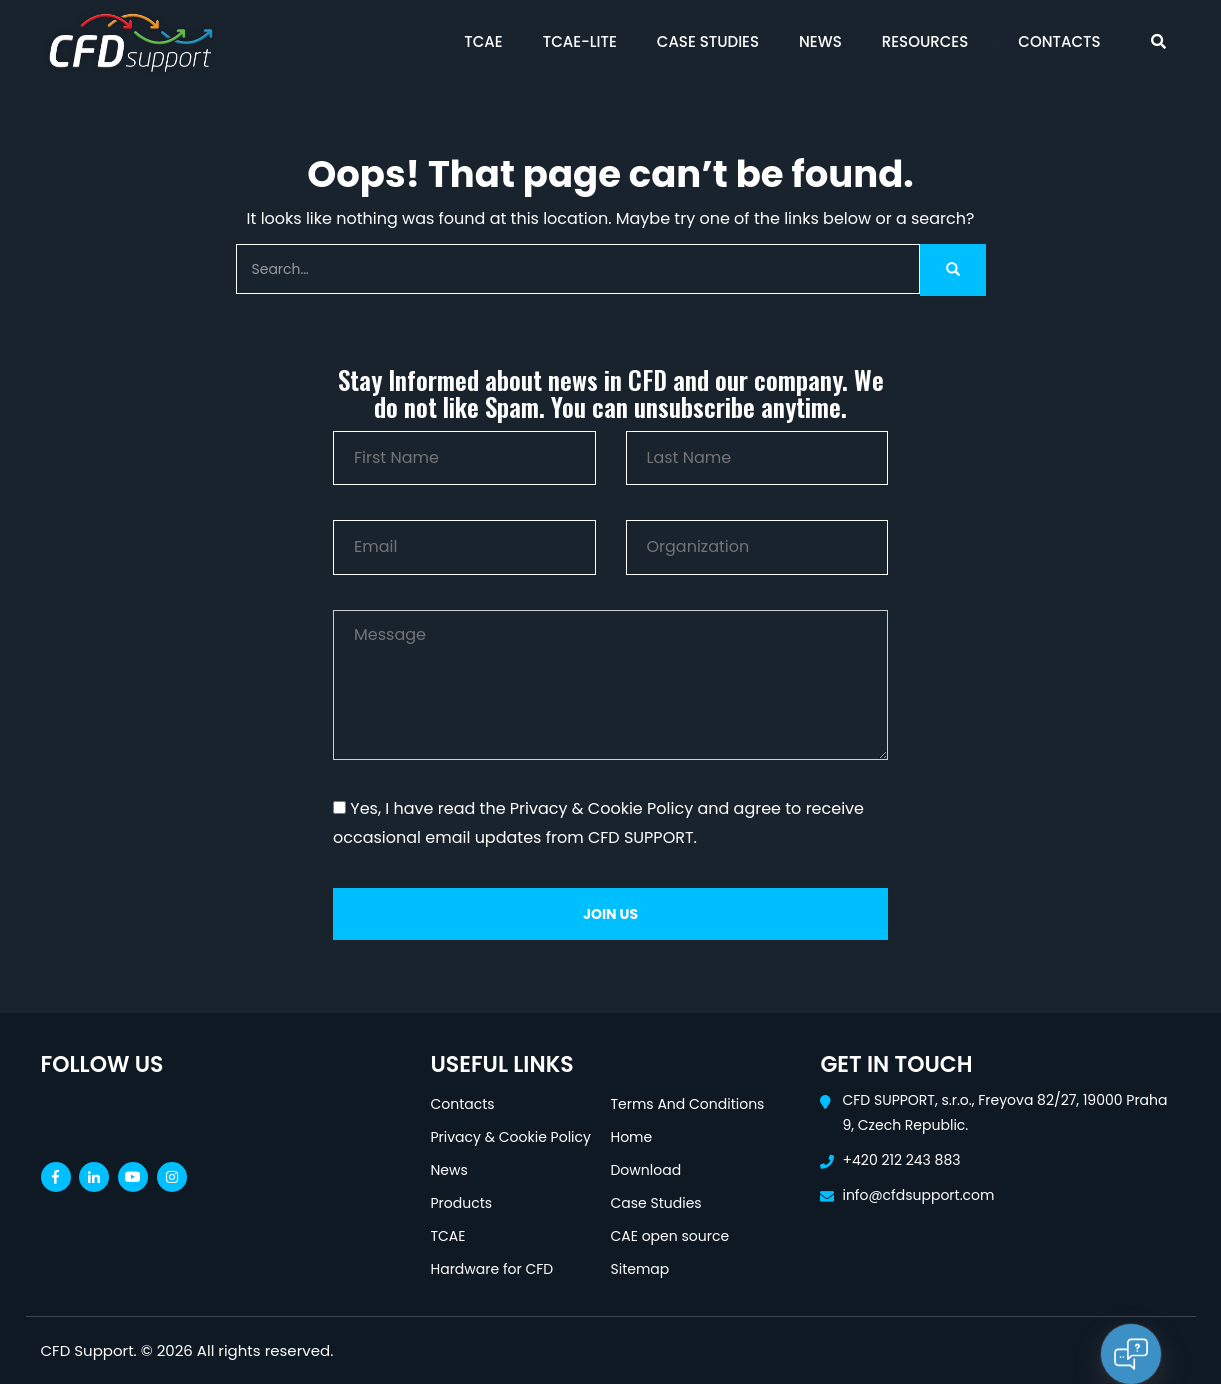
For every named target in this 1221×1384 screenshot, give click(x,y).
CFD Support (87, 1350)
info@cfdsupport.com (918, 1195)
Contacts (1059, 41)
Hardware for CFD (491, 1269)
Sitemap (639, 1269)
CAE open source (669, 1236)
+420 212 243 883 (901, 1160)
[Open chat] (1131, 1354)
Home (631, 1137)
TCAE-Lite (580, 41)
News (820, 41)
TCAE (483, 41)
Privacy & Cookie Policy (510, 1137)
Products (461, 1203)
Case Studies (708, 41)
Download (645, 1170)
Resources (925, 41)
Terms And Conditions (687, 1104)
